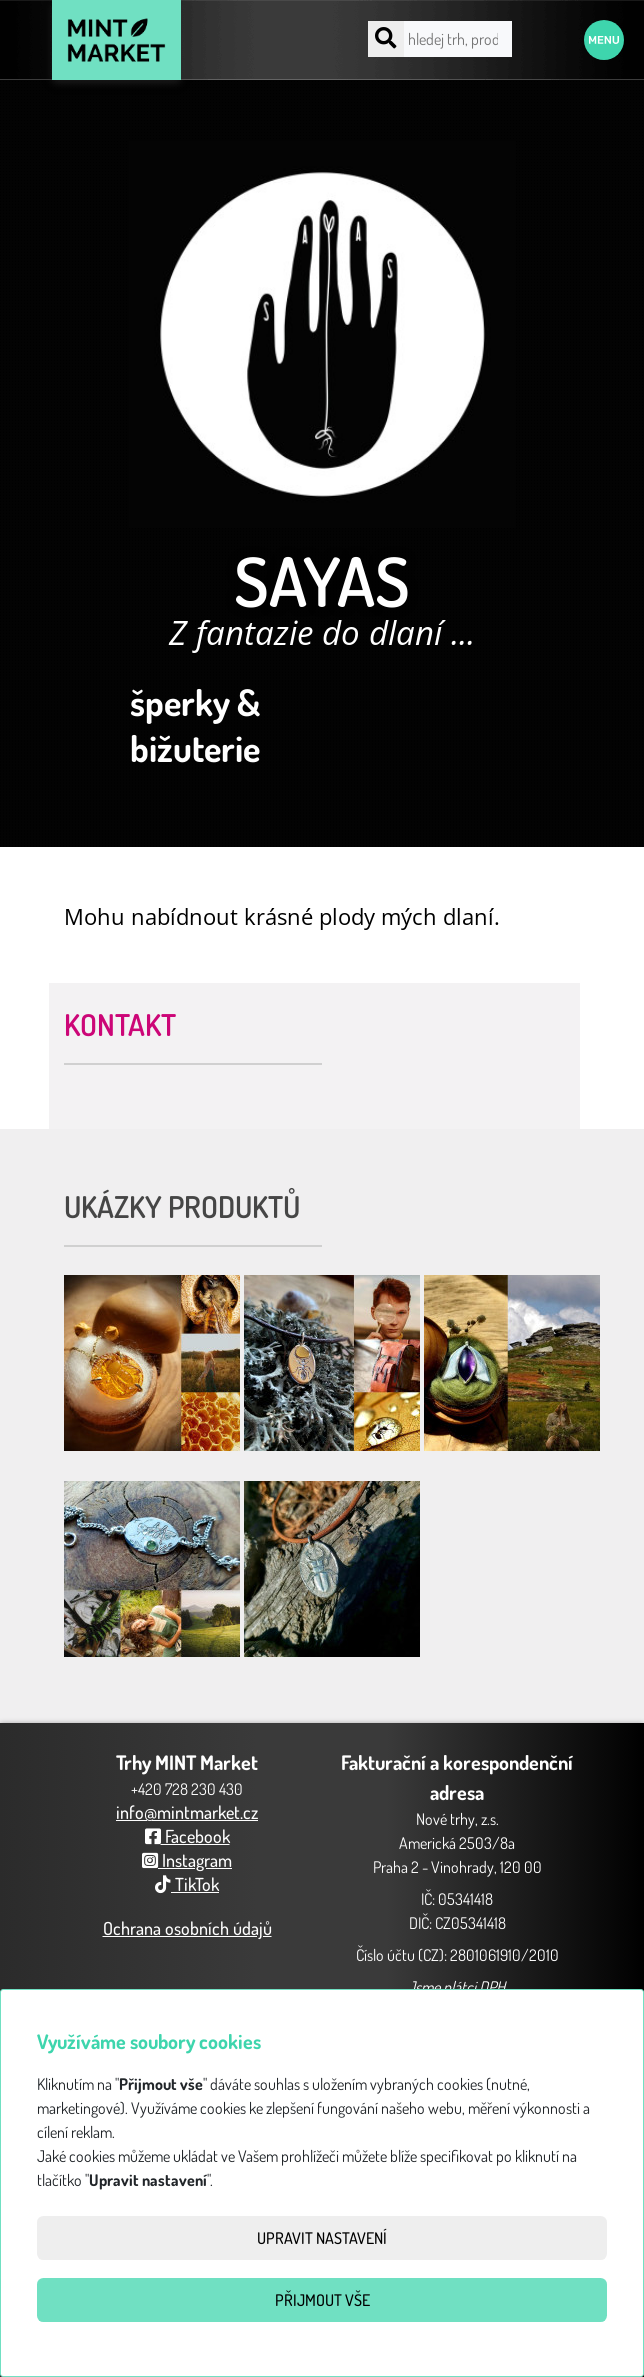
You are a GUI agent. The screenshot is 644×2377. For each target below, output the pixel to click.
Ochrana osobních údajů (187, 1928)
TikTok (187, 1884)
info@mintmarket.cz (187, 1812)
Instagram (187, 1860)
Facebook (187, 1836)
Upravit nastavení (322, 2238)
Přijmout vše (322, 2300)
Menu (604, 40)
